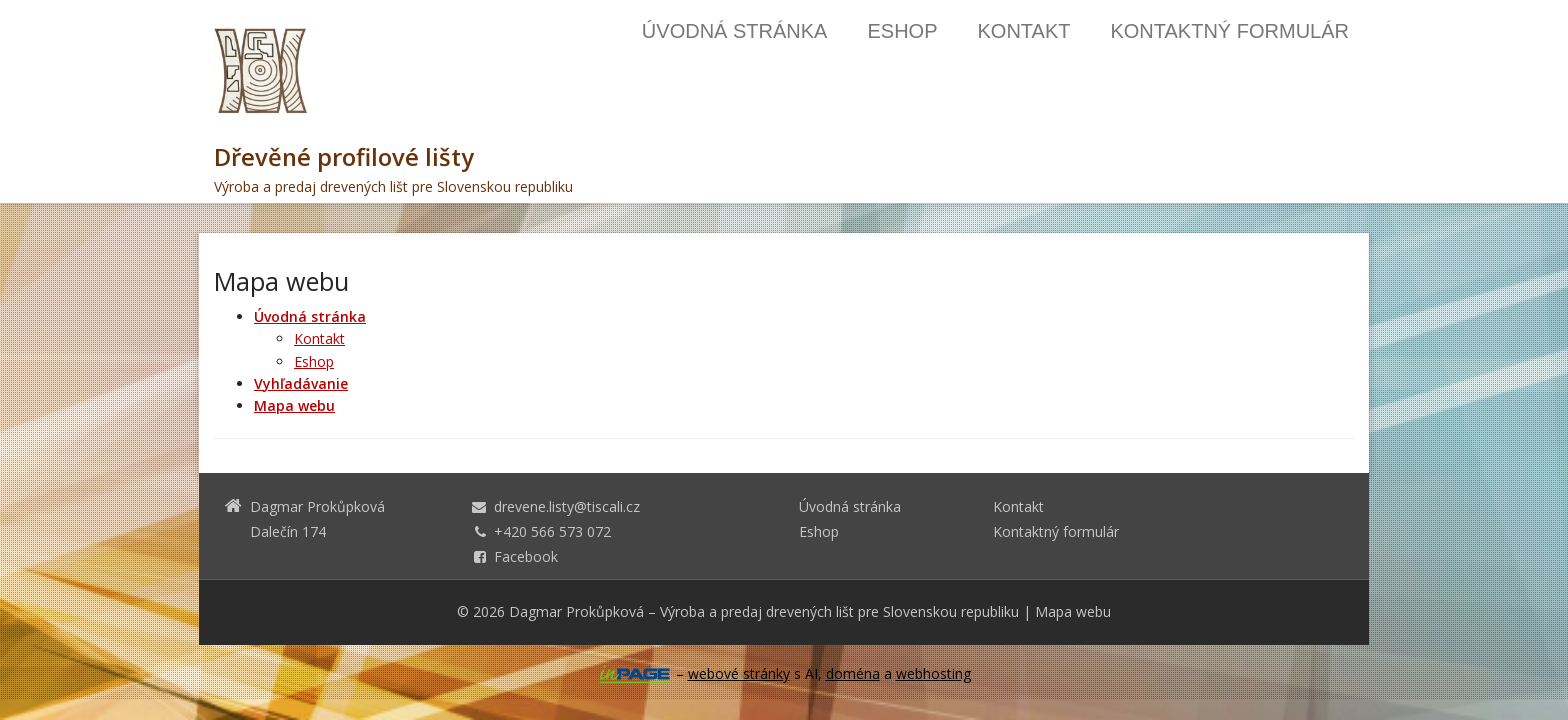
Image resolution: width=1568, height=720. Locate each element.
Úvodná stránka (735, 31)
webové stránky (739, 673)
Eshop (902, 31)
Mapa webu (1073, 611)
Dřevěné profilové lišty (344, 157)
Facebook (526, 556)
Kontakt (1023, 31)
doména (853, 673)
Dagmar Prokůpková (576, 611)
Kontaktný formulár (1229, 31)
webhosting (933, 673)
